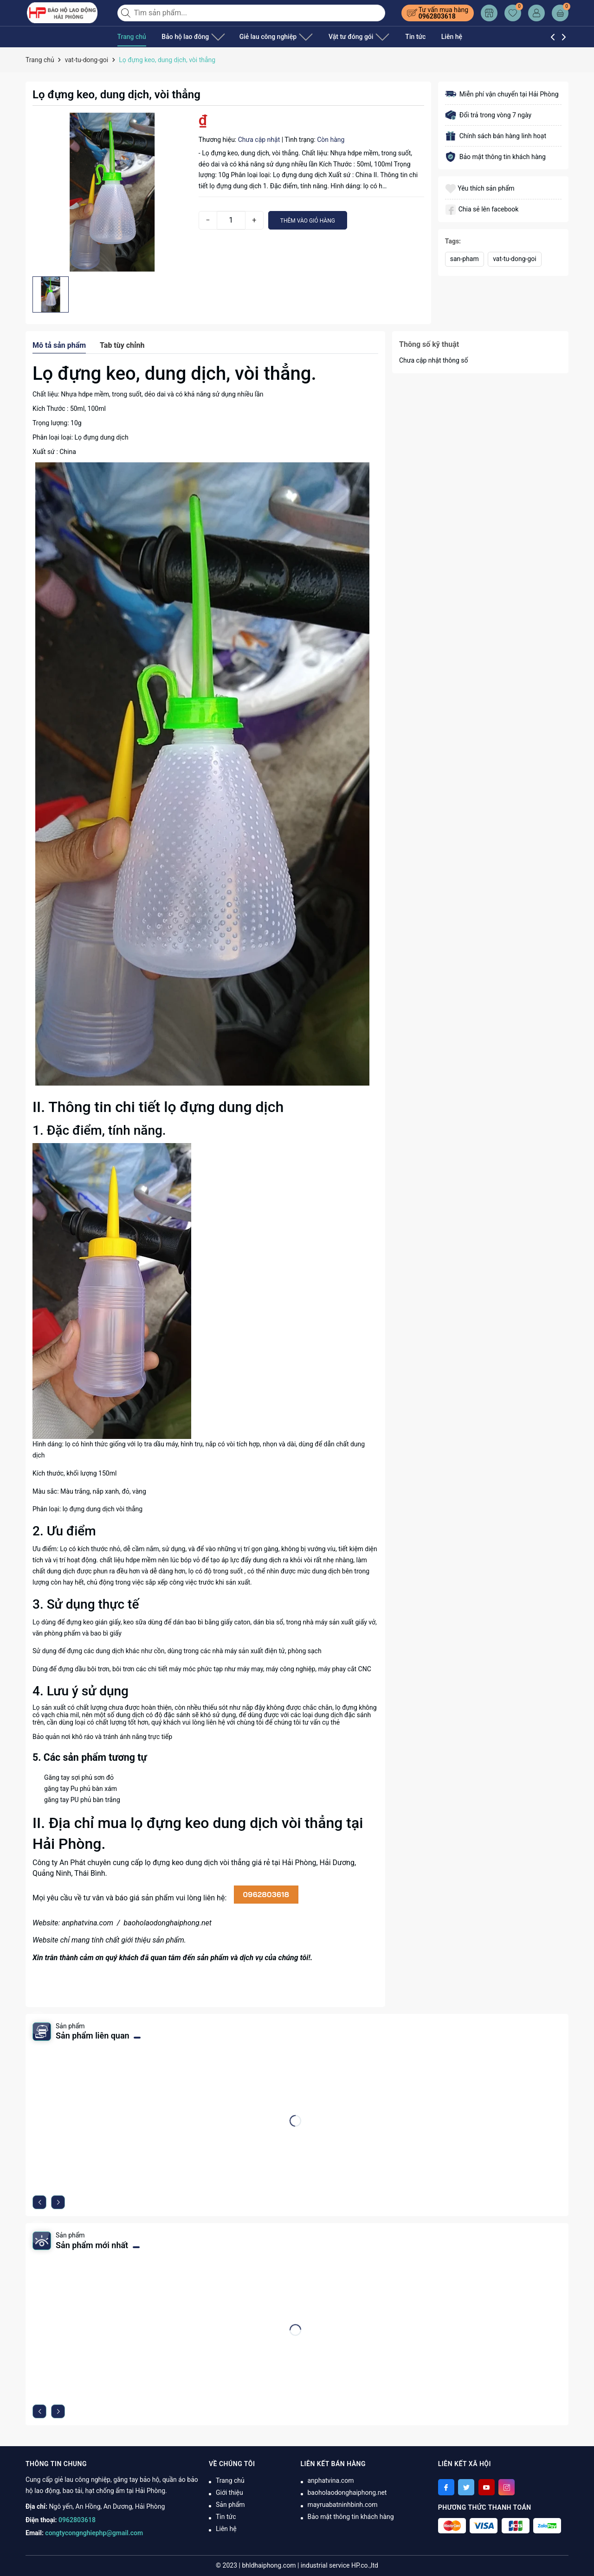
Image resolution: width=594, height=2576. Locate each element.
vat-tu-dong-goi (514, 258)
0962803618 (437, 16)
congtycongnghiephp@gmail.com (94, 2533)
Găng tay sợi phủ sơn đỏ (79, 1777)
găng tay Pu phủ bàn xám (80, 1788)
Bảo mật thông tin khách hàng (351, 2516)
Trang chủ (131, 36)
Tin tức (391, 36)
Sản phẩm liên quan (92, 2035)
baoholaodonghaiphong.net (167, 1922)
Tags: (453, 241)
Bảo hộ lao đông (189, 36)
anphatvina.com (87, 1922)
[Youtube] (486, 2487)
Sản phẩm (230, 2504)
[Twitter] (466, 2487)
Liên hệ (428, 36)
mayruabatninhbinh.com (343, 2504)
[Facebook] (446, 2487)
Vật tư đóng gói (339, 36)
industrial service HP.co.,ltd (339, 2565)
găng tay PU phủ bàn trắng (82, 1799)
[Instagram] (506, 2487)
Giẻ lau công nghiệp (264, 36)
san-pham (464, 258)
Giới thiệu (229, 2492)
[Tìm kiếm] (126, 13)
